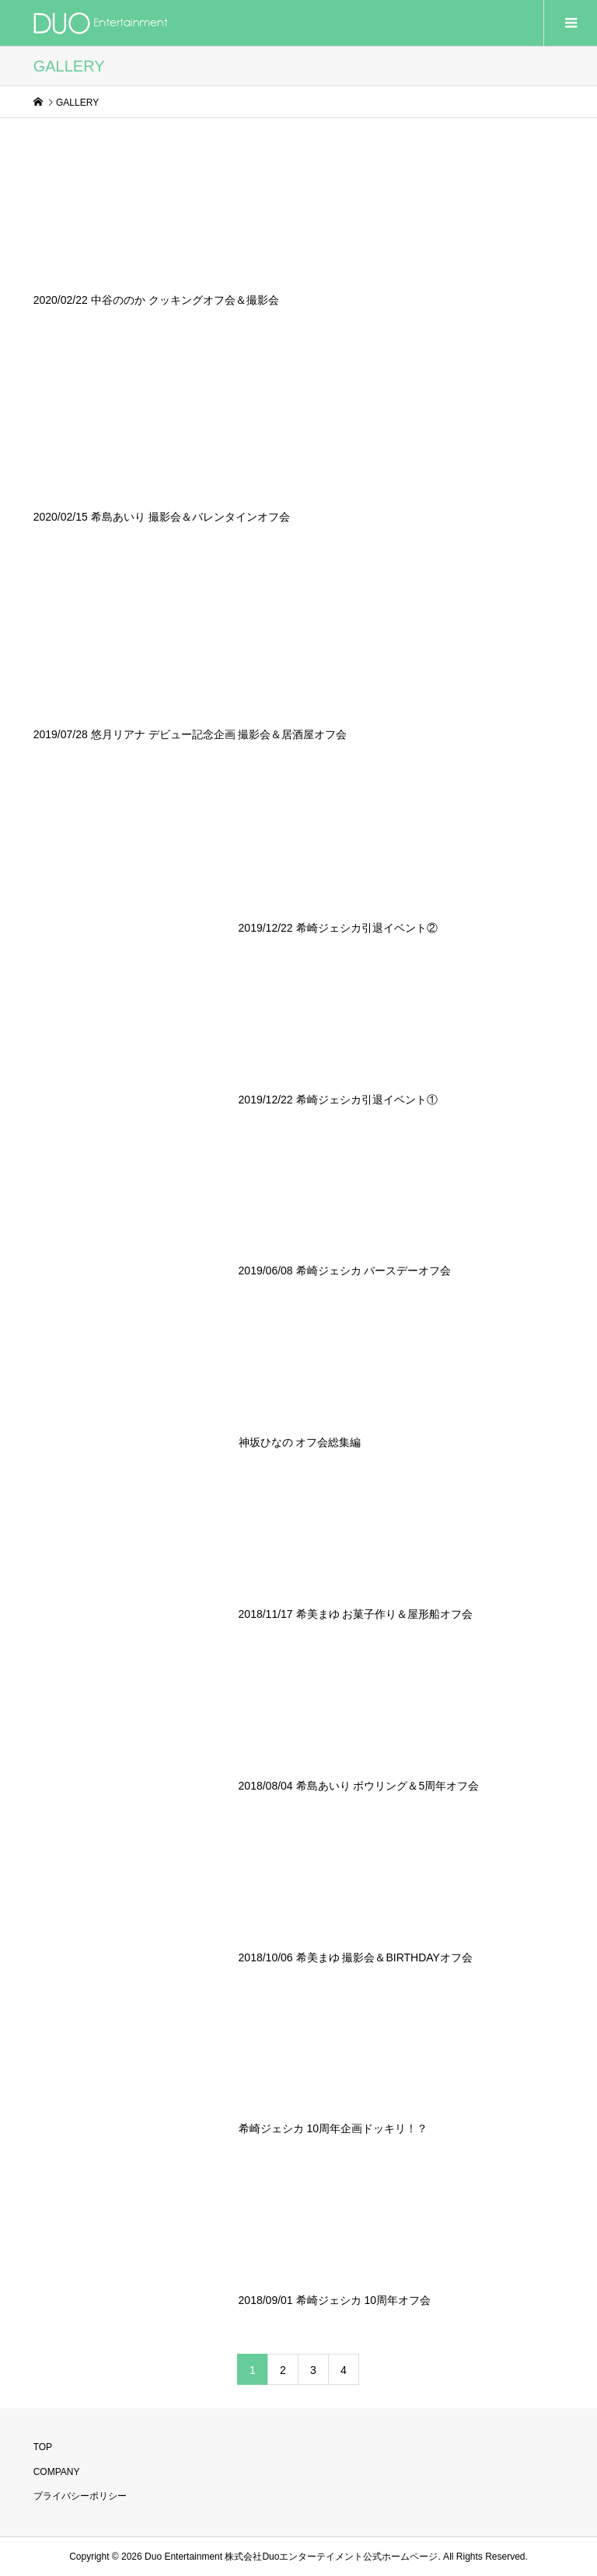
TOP (42, 2447)
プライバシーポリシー (80, 2496)
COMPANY (56, 2471)
